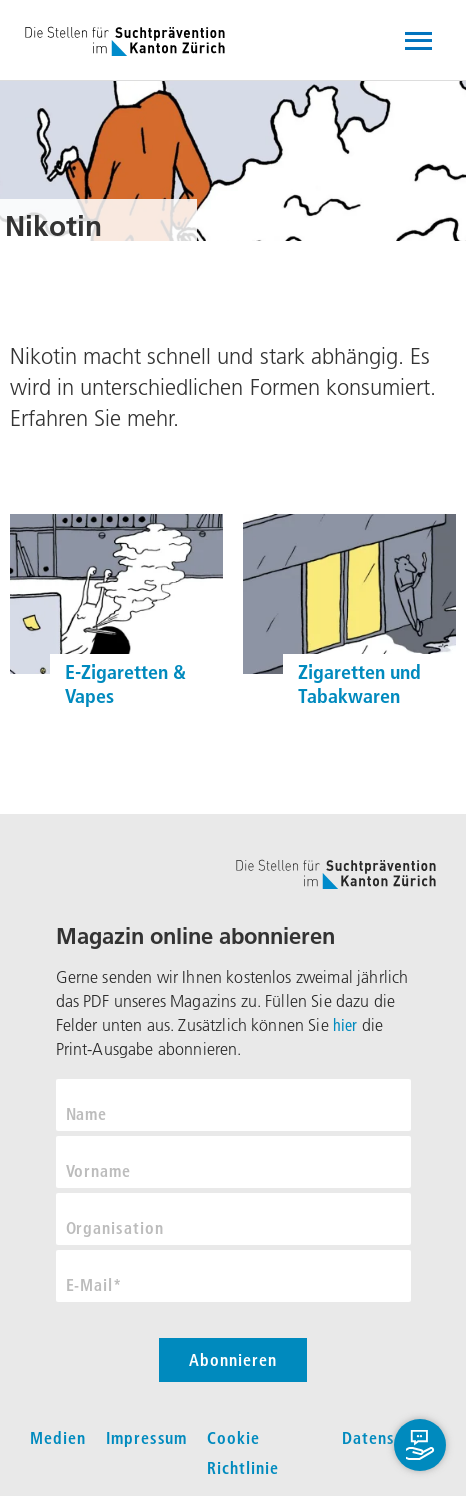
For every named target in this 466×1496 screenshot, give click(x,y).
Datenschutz (389, 1438)
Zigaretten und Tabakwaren (359, 684)
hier (345, 1025)
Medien (58, 1438)
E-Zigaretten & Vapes (125, 684)
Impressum (147, 1438)
